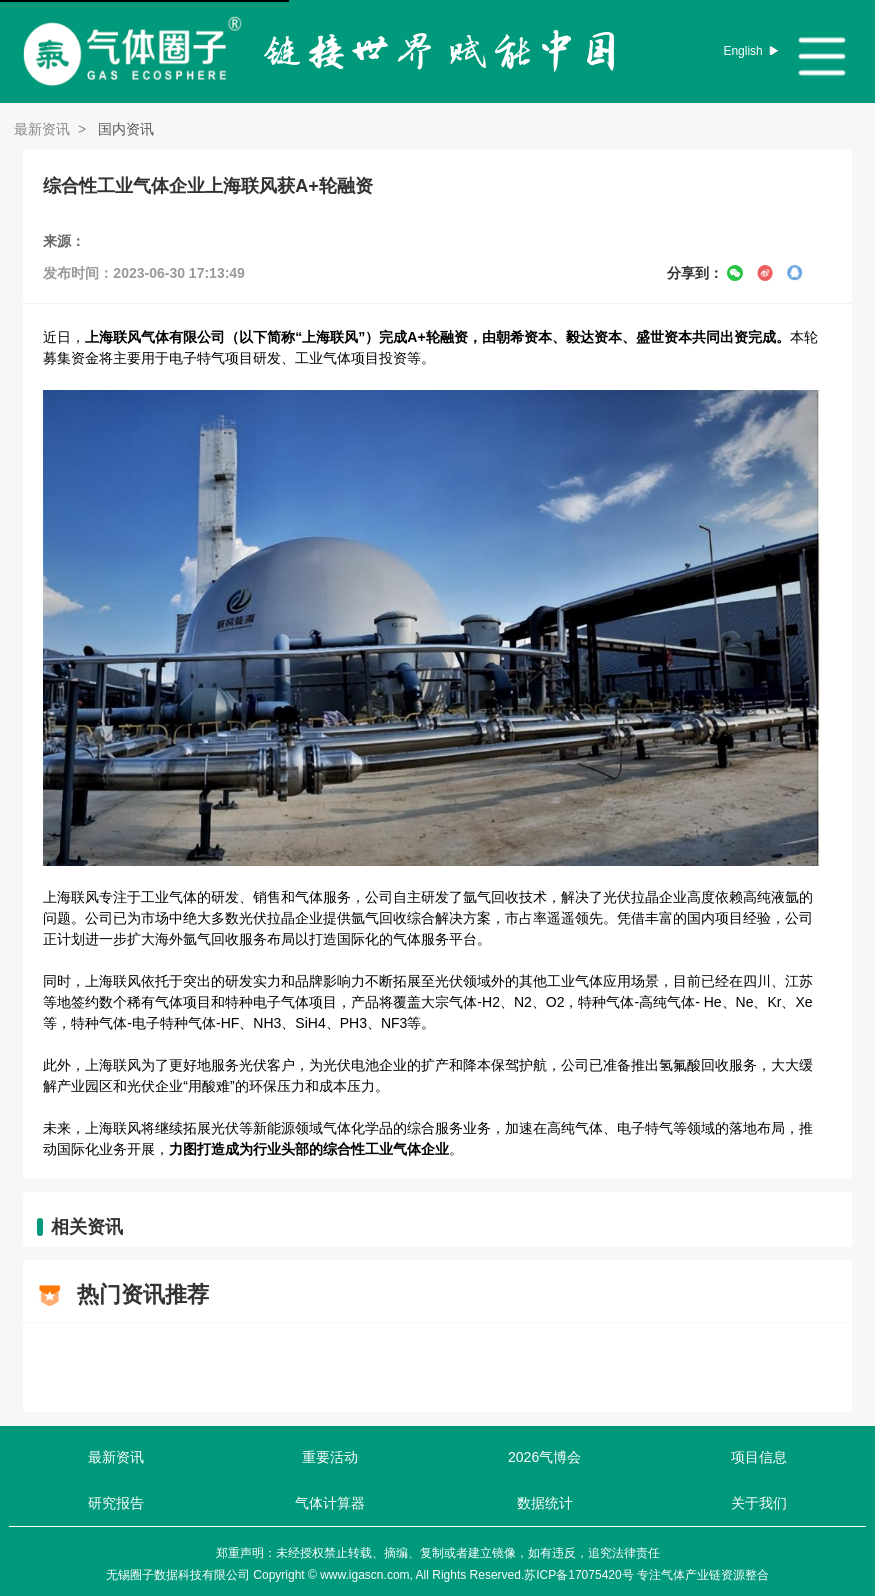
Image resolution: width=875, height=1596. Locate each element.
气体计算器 (330, 1503)
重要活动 (330, 1457)
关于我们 (759, 1503)
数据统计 (545, 1503)
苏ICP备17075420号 (578, 1575)
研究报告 (116, 1503)
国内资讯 (124, 129)
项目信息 (759, 1457)
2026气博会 (544, 1457)
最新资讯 (42, 129)
